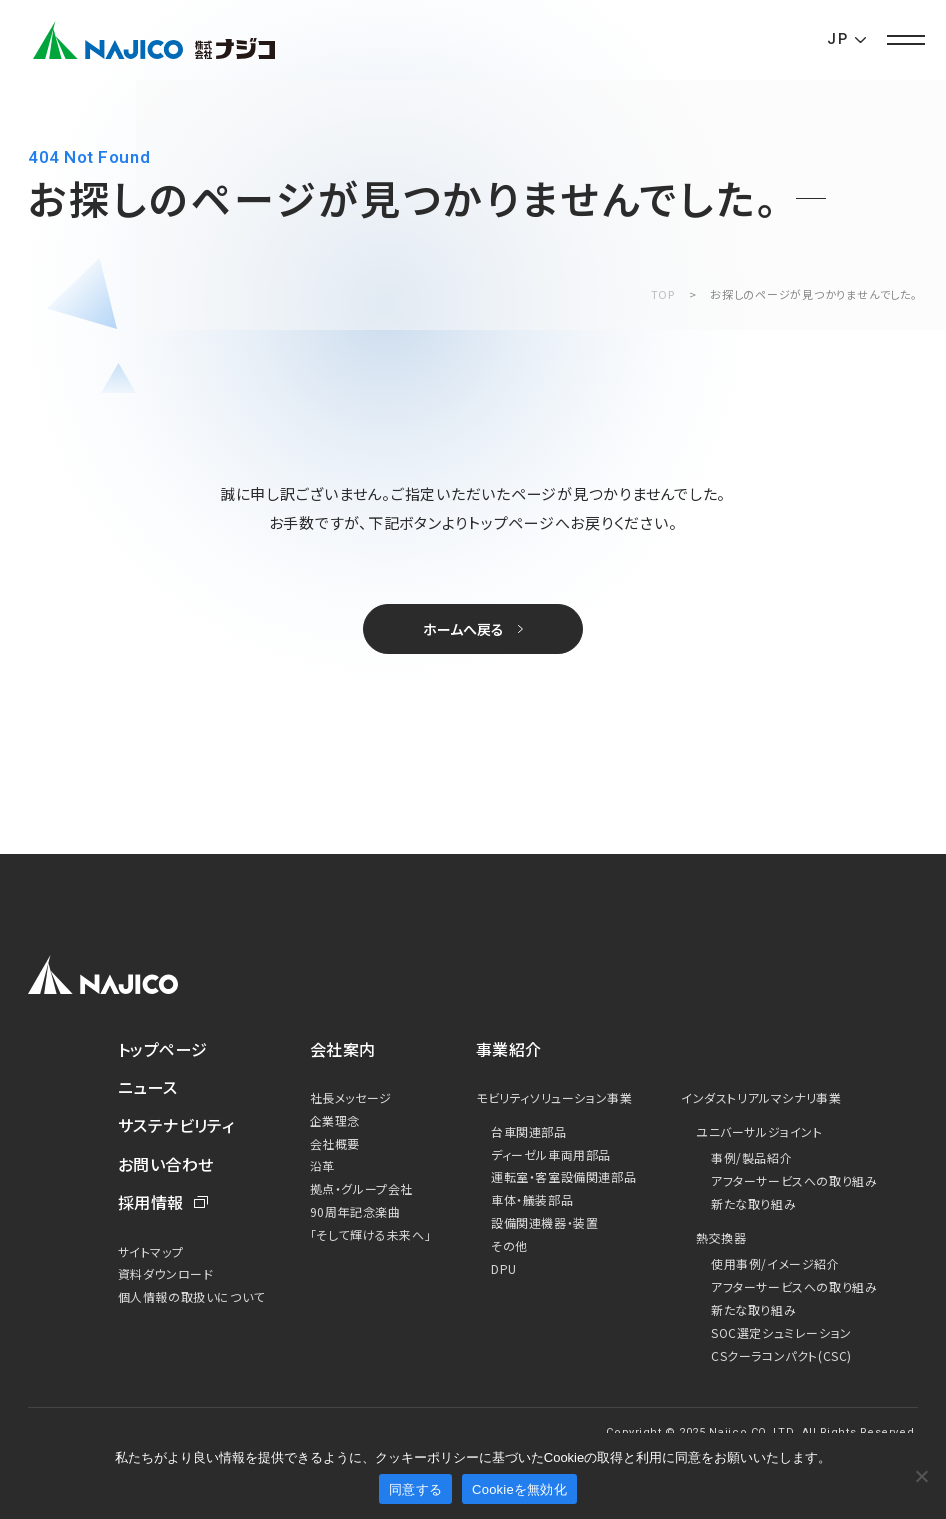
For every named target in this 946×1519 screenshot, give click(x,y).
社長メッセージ (351, 1097)
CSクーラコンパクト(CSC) (781, 1355)
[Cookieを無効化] (921, 1476)
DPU (504, 1268)
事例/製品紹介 (751, 1157)
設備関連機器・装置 (544, 1222)
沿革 (322, 1165)
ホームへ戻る (463, 629)
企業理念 (335, 1120)
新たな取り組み (753, 1203)
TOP (663, 294)
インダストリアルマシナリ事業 (761, 1097)
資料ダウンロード (166, 1273)
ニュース (148, 1087)
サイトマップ (151, 1251)
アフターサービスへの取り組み (794, 1180)
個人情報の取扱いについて (191, 1296)
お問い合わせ (166, 1164)
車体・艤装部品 (532, 1199)
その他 (509, 1245)
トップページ (163, 1049)
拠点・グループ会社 (361, 1188)
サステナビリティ (176, 1125)
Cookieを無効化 (519, 1489)
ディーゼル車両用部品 (551, 1154)
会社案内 (343, 1049)
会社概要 (335, 1143)
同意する (415, 1489)
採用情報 (151, 1202)
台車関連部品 (529, 1131)
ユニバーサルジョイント (759, 1131)
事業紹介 (509, 1049)
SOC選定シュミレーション (781, 1332)
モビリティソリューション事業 (554, 1097)
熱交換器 (721, 1237)
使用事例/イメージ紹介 (775, 1263)
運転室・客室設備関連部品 (563, 1176)
